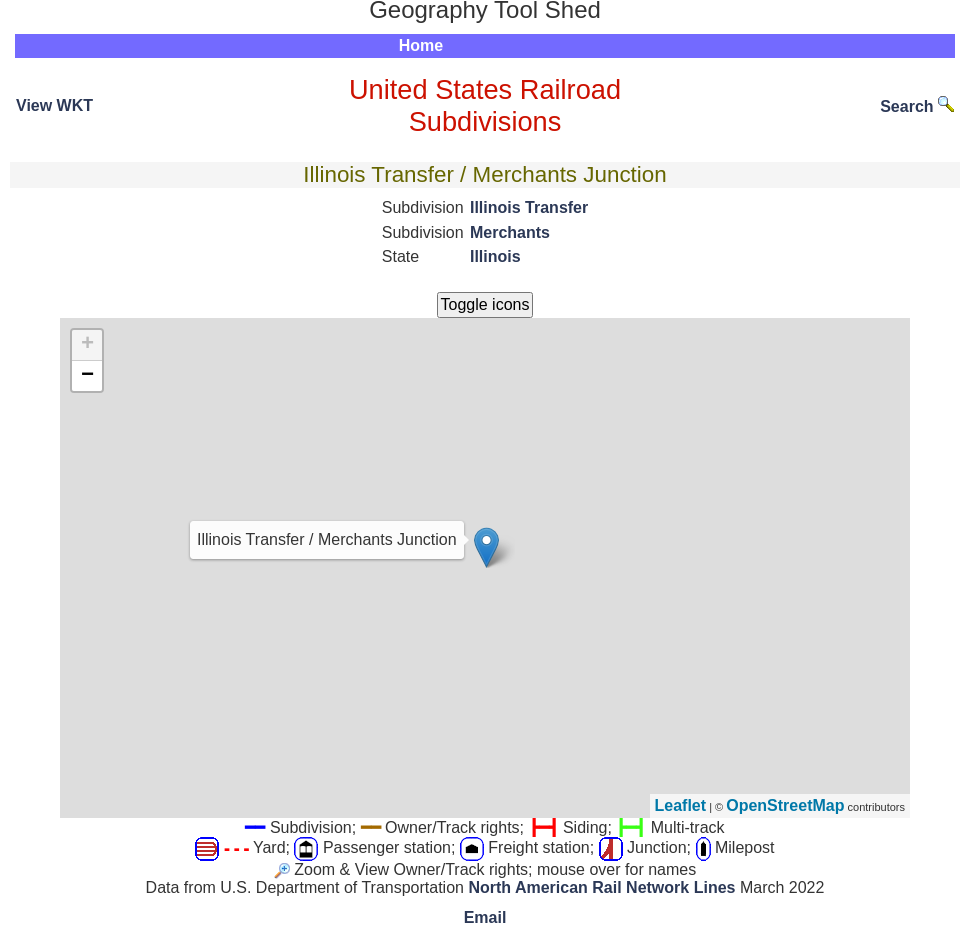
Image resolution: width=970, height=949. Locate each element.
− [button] (87, 376)
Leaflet (681, 805)
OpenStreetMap (785, 805)
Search (917, 106)
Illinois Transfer (529, 207)
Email (485, 917)
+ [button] (87, 345)
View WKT (54, 105)
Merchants (510, 232)
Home (421, 45)
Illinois (495, 256)
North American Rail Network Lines (601, 887)
